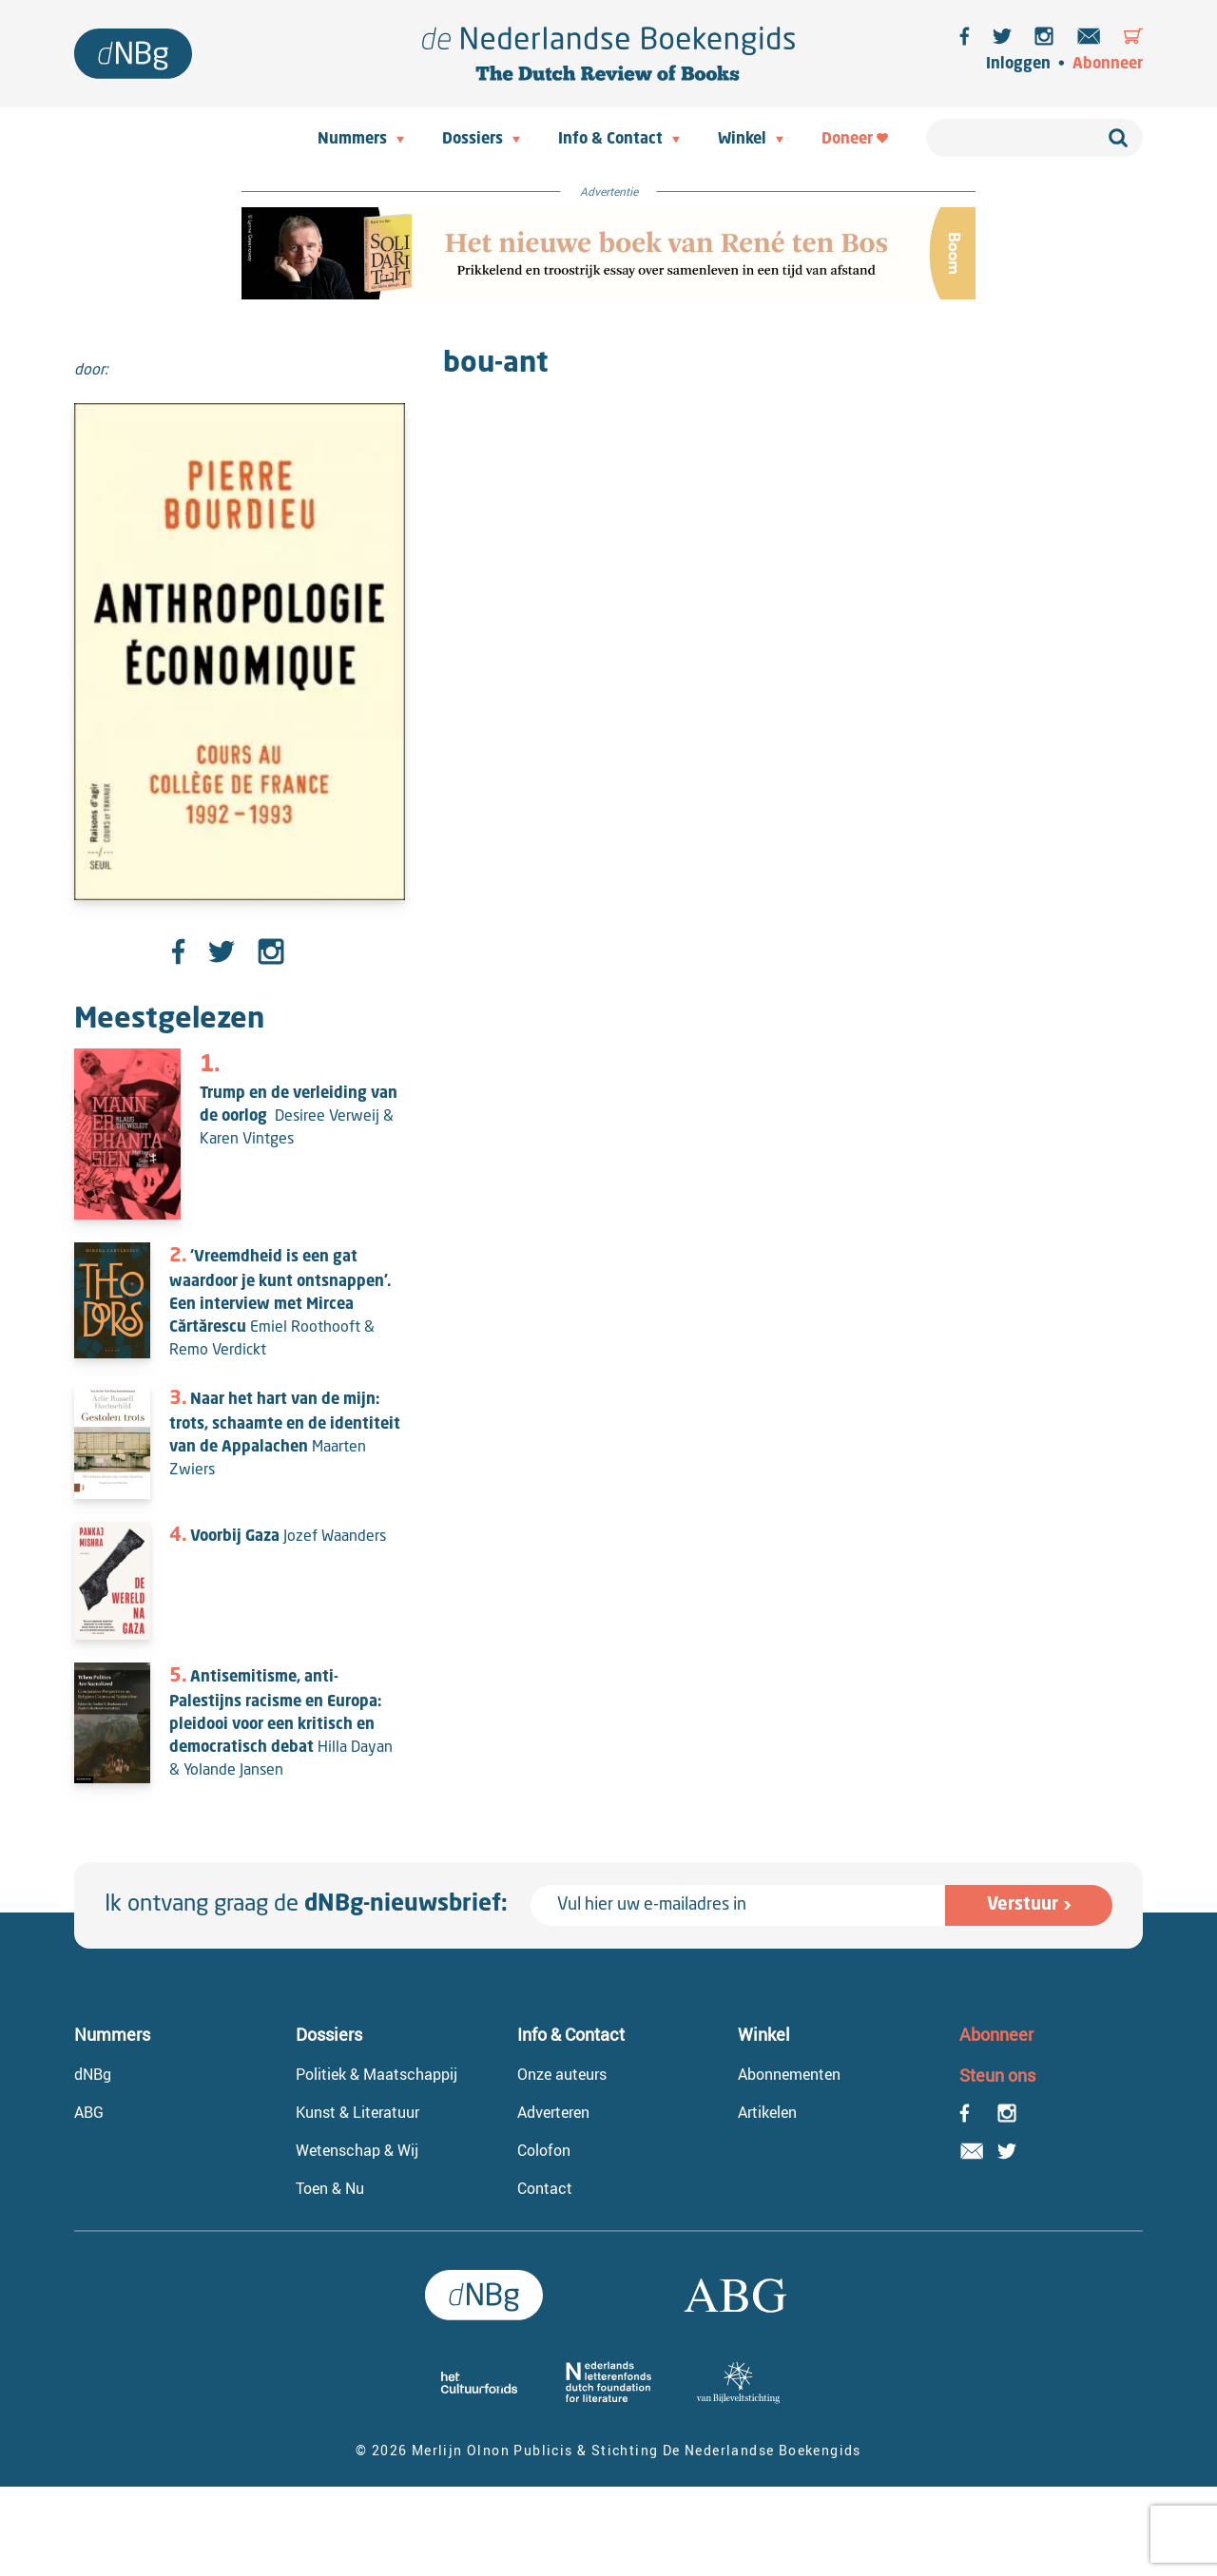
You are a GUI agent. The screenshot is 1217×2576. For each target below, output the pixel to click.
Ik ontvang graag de (306, 1905)
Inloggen (1018, 64)
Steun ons (997, 2075)
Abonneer (1107, 64)
